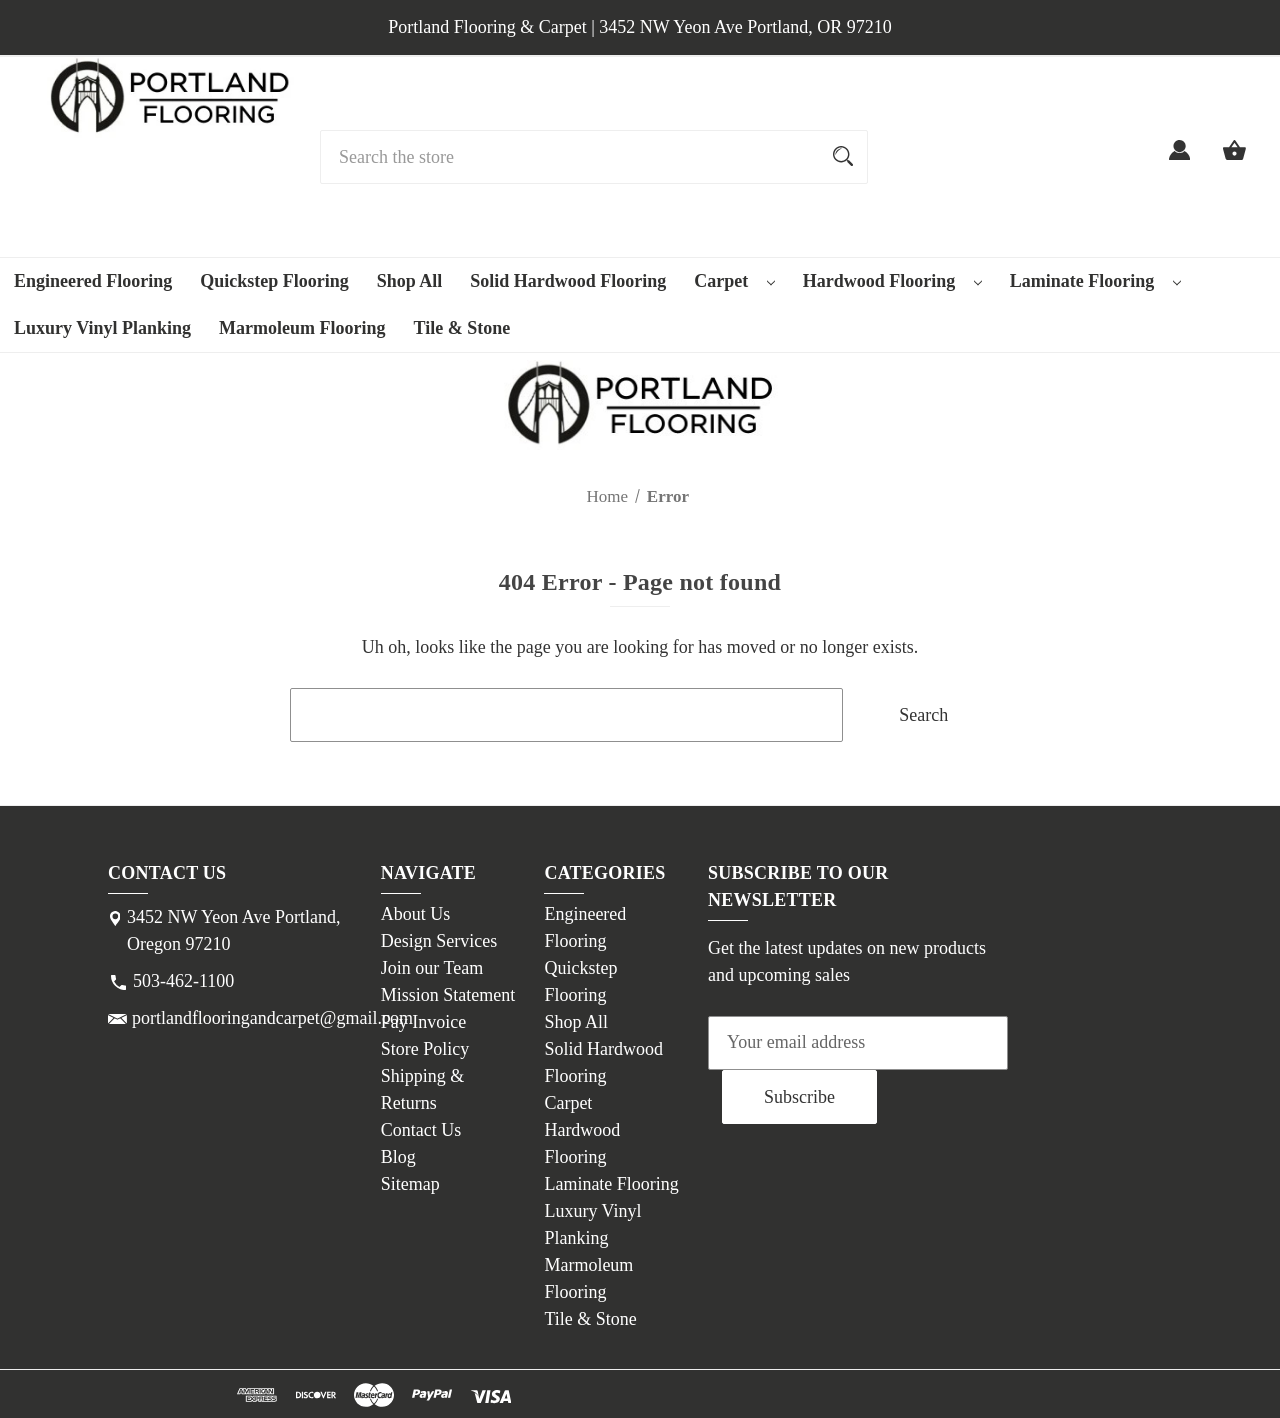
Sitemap (410, 1184)
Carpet (734, 281)
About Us (416, 914)
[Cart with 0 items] (1235, 162)
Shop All (410, 281)
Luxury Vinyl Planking (102, 328)
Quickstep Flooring (274, 281)
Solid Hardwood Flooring (568, 281)
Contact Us (421, 1130)
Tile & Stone (462, 328)
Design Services (439, 941)
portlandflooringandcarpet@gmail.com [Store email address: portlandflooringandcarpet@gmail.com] (272, 1018)
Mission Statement (448, 995)
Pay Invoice (423, 1022)
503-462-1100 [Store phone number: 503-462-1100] (183, 981)
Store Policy (425, 1049)
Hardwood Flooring (892, 281)
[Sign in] (1179, 162)
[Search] (843, 157)
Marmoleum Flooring (302, 328)
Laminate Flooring (1095, 281)
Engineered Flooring (93, 281)
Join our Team (432, 968)
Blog (398, 1157)
